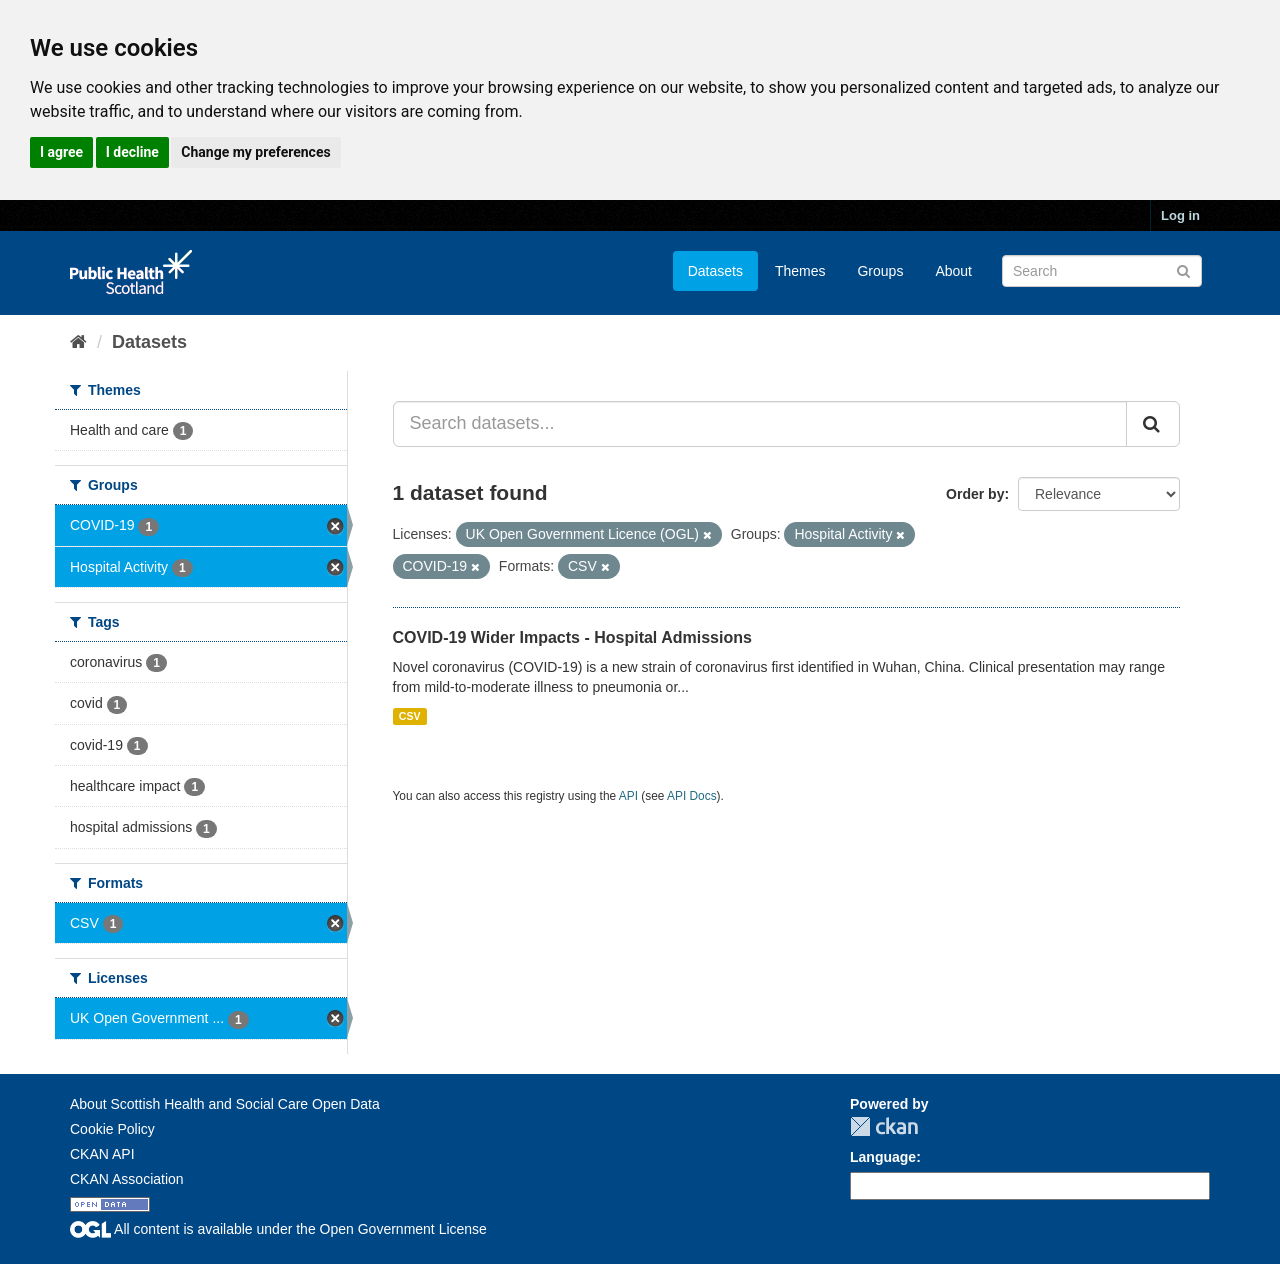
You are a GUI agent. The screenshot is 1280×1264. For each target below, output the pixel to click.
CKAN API (102, 1154)
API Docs (692, 796)
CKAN (884, 1126)
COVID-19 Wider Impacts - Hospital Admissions (572, 637)
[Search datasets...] (760, 424)
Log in (1180, 215)
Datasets (715, 271)
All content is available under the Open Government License (278, 1229)
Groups (880, 271)
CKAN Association (127, 1179)
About (953, 271)
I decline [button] (132, 152)
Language (883, 1157)
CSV (410, 716)
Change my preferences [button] (255, 152)
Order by (975, 494)
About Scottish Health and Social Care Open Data (225, 1104)
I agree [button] (61, 152)
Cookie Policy (112, 1129)
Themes (800, 271)
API (628, 796)
